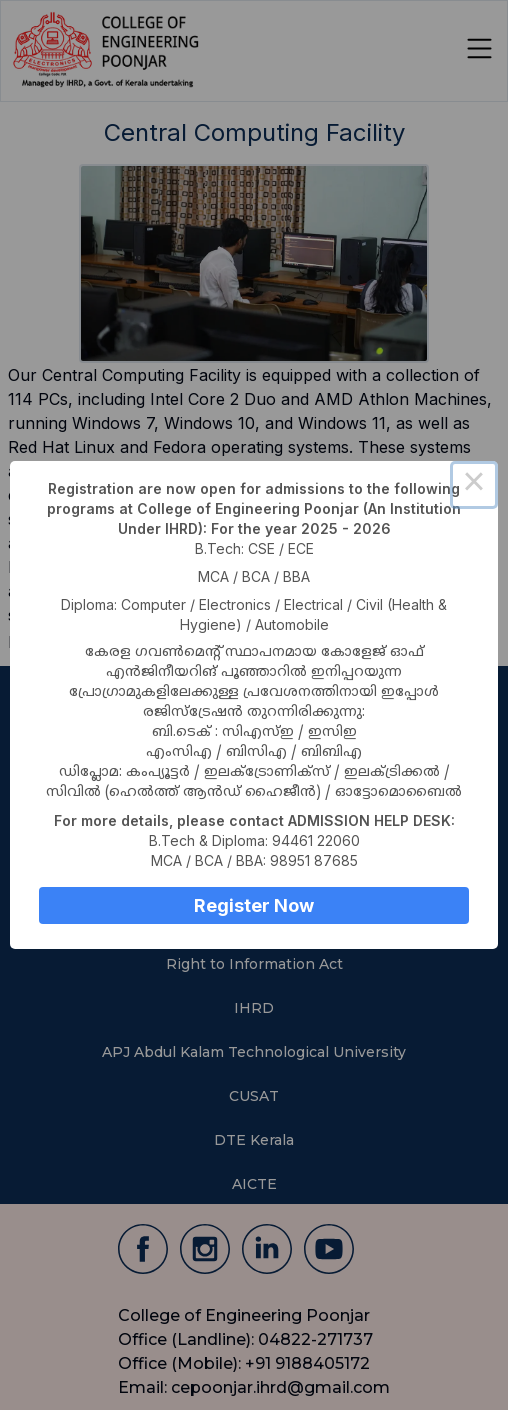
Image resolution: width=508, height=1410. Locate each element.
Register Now (254, 905)
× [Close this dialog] (474, 485)
